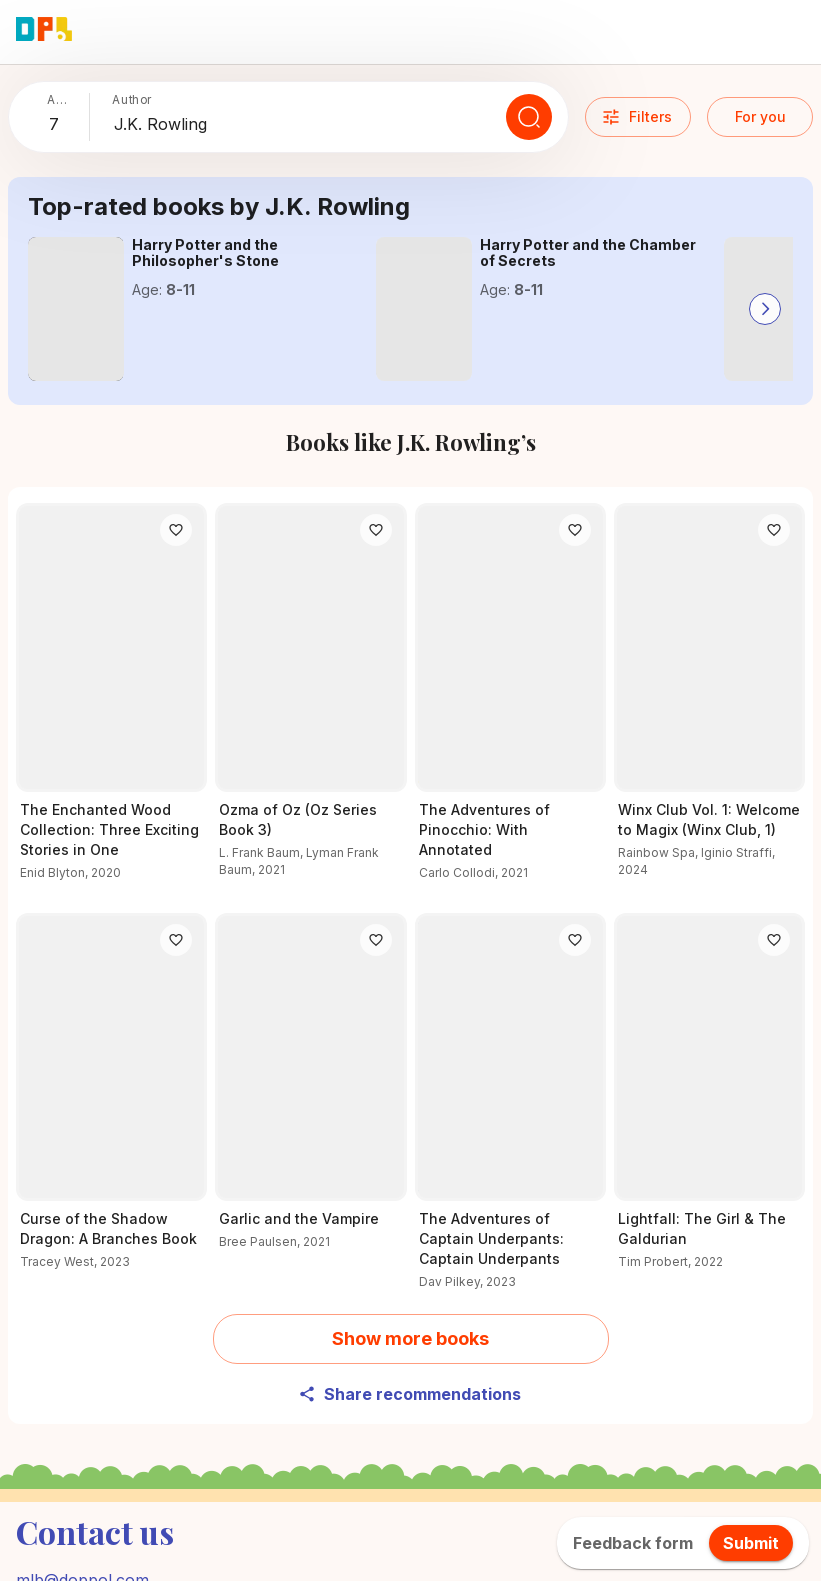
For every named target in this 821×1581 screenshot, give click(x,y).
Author (132, 99)
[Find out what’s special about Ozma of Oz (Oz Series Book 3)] (310, 702)
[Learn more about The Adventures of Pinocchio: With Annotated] (510, 703)
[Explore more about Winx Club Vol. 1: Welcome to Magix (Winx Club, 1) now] (709, 702)
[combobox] (65, 125)
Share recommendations (409, 1394)
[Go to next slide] (765, 309)
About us (732, 1540)
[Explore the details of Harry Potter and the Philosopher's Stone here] (76, 309)
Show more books (410, 1338)
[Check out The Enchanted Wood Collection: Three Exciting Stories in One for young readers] (111, 703)
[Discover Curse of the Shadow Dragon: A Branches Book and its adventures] (111, 1103)
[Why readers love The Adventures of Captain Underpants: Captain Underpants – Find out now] (510, 1113)
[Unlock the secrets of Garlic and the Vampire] (310, 1093)
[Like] (176, 530)
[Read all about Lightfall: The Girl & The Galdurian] (709, 1103)
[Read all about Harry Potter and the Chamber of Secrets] (424, 309)
